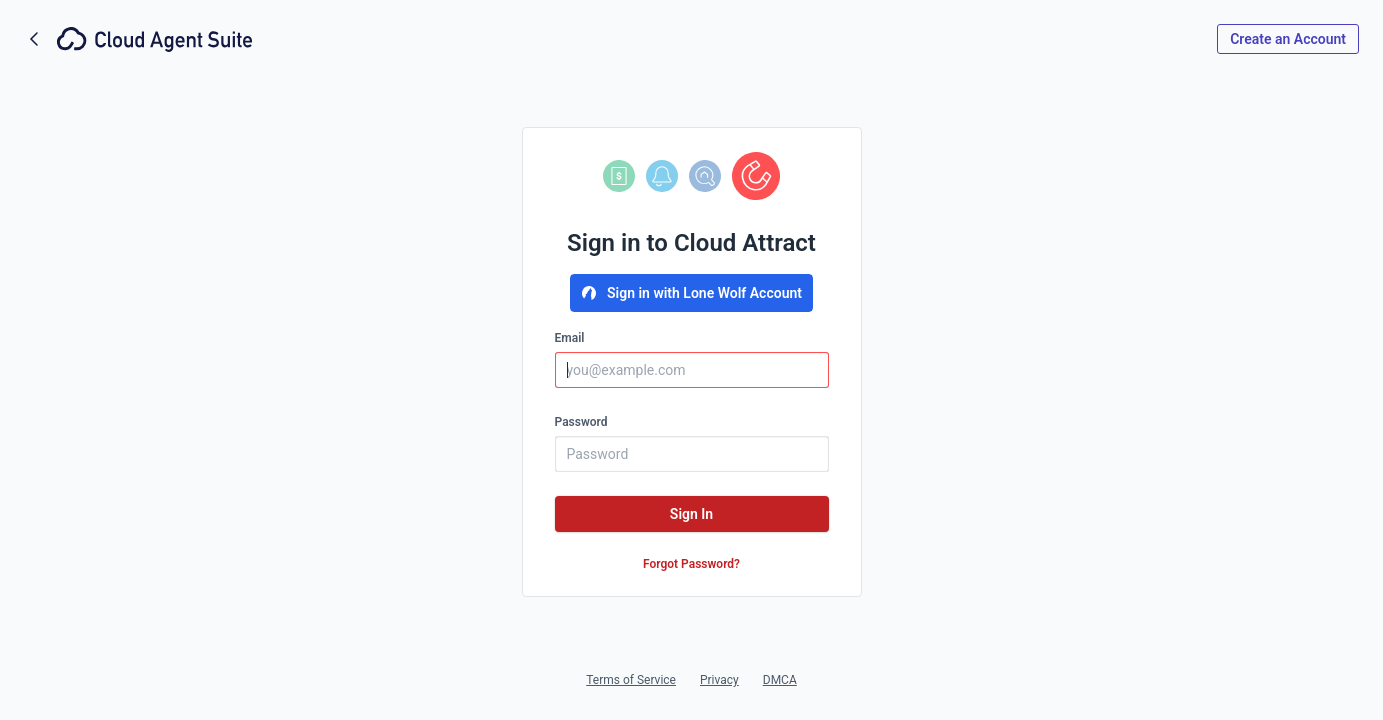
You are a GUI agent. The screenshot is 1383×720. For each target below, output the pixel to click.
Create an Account (1288, 39)
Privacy (719, 680)
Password (581, 422)
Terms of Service (631, 680)
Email (570, 338)
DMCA (780, 680)
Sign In (691, 514)
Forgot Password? (691, 564)
